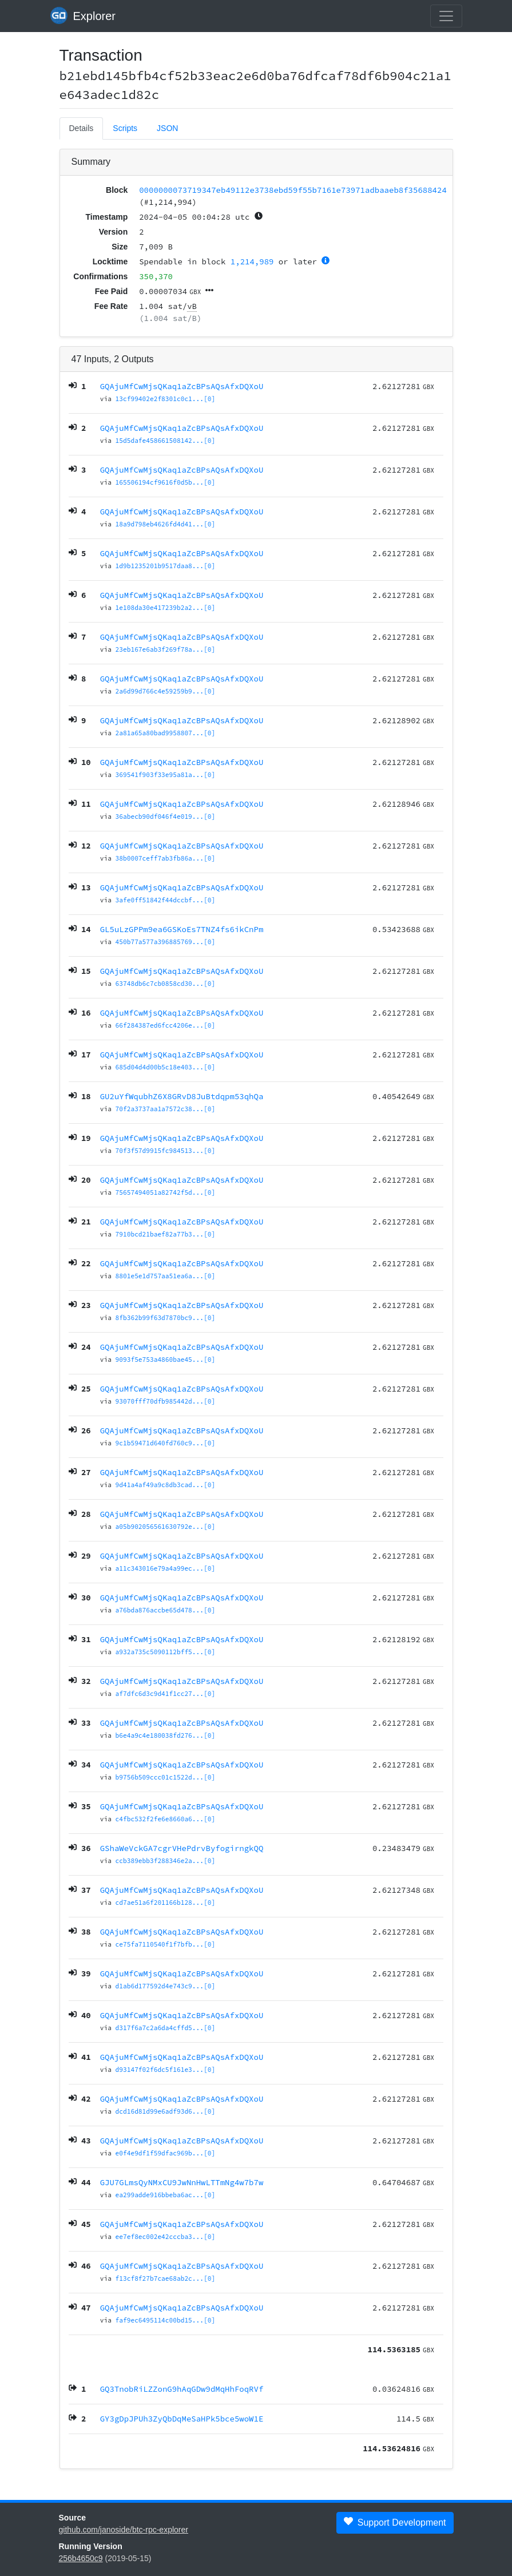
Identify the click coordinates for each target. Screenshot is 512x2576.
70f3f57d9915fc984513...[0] (166, 1151)
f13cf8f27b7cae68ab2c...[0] (166, 2278)
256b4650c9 (81, 2558)
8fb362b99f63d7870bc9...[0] (166, 1318)
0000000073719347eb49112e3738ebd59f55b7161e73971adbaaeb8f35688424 (293, 190)
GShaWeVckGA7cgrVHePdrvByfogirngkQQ (182, 1848)
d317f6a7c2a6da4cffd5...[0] (166, 2028)
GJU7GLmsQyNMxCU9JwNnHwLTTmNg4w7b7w (182, 2182)
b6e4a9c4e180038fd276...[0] (166, 1735)
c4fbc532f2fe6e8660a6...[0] (166, 1819)
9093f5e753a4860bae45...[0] (166, 1360)
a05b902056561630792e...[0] (166, 1527)
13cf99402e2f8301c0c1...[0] (166, 399)
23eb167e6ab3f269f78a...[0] (166, 649)
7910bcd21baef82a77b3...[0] (166, 1234)
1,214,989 (252, 261)
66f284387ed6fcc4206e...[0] (166, 1025)
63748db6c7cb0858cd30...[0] (166, 984)
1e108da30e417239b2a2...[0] (166, 608)
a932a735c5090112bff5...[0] (166, 1652)
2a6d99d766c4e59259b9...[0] (166, 691)
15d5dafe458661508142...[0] (166, 441)
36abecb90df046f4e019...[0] (166, 817)
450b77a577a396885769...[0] (166, 942)
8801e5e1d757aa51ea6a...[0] (166, 1276)
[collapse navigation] (446, 16)
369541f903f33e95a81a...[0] (166, 775)
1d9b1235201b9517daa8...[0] (166, 566)
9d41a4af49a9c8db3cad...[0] (166, 1485)
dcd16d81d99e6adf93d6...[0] (166, 2111)
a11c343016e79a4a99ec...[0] (166, 1568)
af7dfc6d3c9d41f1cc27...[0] (166, 1694)
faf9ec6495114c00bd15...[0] (166, 2320)
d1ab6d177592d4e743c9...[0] (166, 1986)
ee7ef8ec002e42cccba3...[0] (166, 2237)
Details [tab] (81, 128)
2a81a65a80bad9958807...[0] (166, 733)
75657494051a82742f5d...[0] (166, 1192)
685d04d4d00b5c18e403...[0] (166, 1067)
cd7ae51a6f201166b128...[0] (166, 1903)
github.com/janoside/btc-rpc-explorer (123, 2529)
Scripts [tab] (125, 128)
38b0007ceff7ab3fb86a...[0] (166, 858)
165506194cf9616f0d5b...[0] (166, 482)
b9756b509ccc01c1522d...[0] (166, 1777)
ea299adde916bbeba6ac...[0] (166, 2195)
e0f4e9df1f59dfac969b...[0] (166, 2153)
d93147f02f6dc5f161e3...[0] (166, 2070)
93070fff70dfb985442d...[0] (166, 1401)
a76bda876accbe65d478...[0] (166, 1610)
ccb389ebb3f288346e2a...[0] (166, 1861)
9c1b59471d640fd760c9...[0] (166, 1443)
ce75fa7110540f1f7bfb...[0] (166, 1944)
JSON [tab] (167, 128)
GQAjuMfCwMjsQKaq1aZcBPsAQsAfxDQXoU (182, 386)
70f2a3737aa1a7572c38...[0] (166, 1109)
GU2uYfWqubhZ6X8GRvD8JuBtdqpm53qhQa (182, 1096)
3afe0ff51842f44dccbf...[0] (166, 900)
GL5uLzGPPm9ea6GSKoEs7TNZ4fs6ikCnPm (182, 929)
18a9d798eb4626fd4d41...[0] (166, 524)
